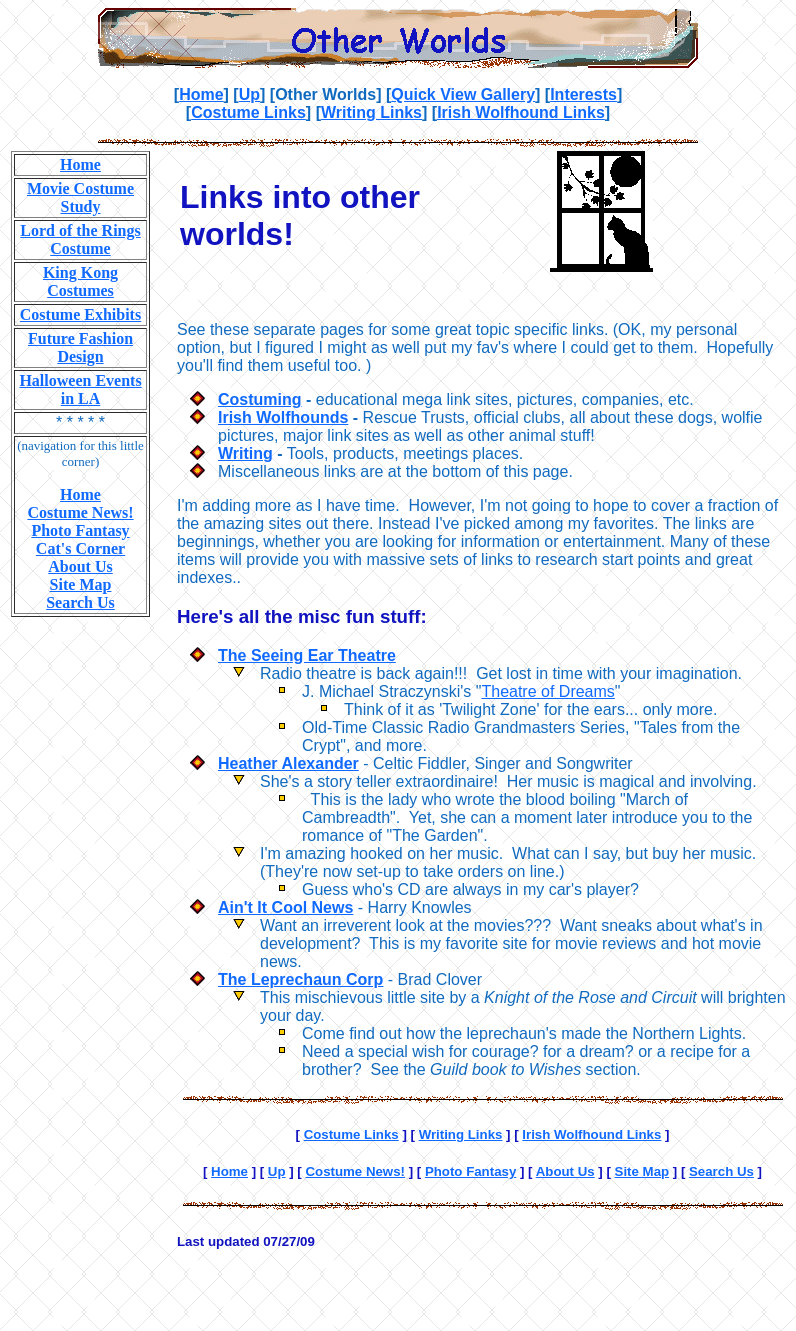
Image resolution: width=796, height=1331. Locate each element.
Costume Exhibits (80, 314)
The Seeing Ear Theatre (307, 655)
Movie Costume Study (80, 197)
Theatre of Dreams (547, 691)
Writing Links (371, 112)
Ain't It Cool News (285, 907)
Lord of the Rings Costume (80, 239)
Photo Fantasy (80, 530)
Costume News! (80, 512)
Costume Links (248, 112)
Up (249, 94)
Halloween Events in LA (80, 389)
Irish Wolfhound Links (521, 112)
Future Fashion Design (80, 347)
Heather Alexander (288, 763)
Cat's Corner (80, 548)
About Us (80, 566)
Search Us (80, 602)
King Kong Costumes (80, 281)
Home (201, 94)
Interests (583, 94)
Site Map (81, 584)
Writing (245, 453)
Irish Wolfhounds (283, 417)
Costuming (260, 399)
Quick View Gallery (463, 94)
